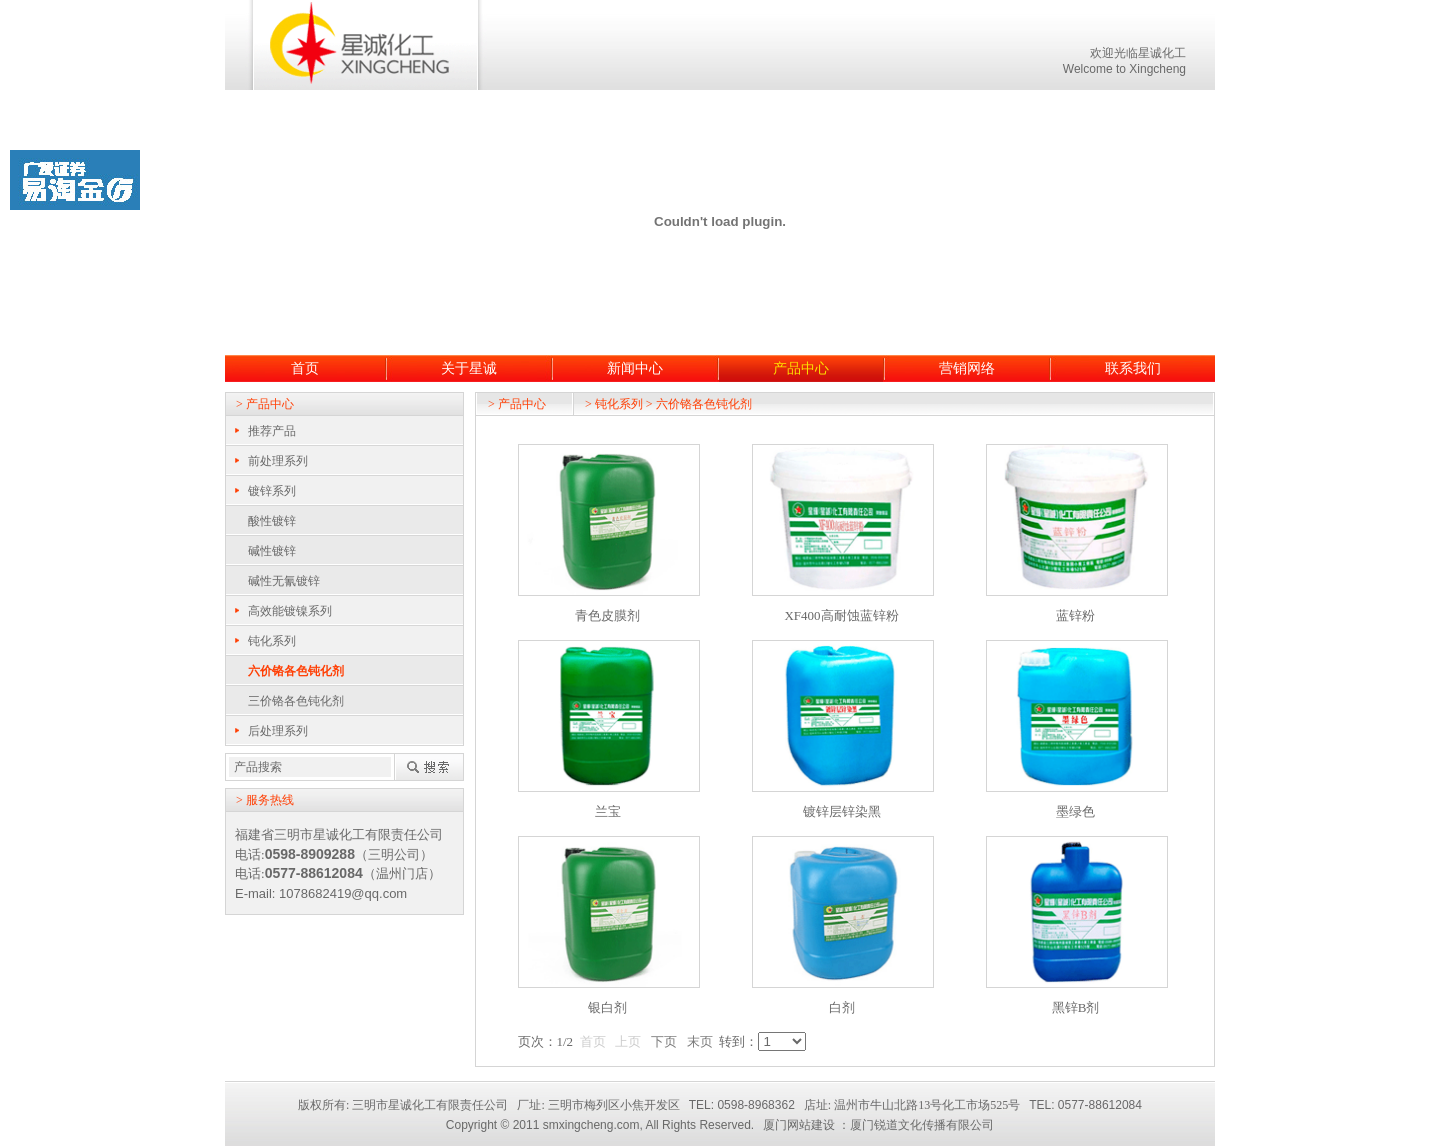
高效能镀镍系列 (290, 611)
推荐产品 (272, 431)
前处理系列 (278, 461)
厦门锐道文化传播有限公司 (922, 1125)
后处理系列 (278, 731)
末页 (700, 1041)
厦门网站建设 (799, 1125)
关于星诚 (469, 368)
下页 (664, 1041)
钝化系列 (272, 641)
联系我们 (1133, 368)
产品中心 (801, 368)
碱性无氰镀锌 (284, 581)
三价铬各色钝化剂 (296, 701)
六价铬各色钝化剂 (296, 671)
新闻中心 (635, 368)
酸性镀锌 (272, 521)
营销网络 (967, 368)
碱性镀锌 (272, 551)
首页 (305, 368)
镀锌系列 (272, 491)
